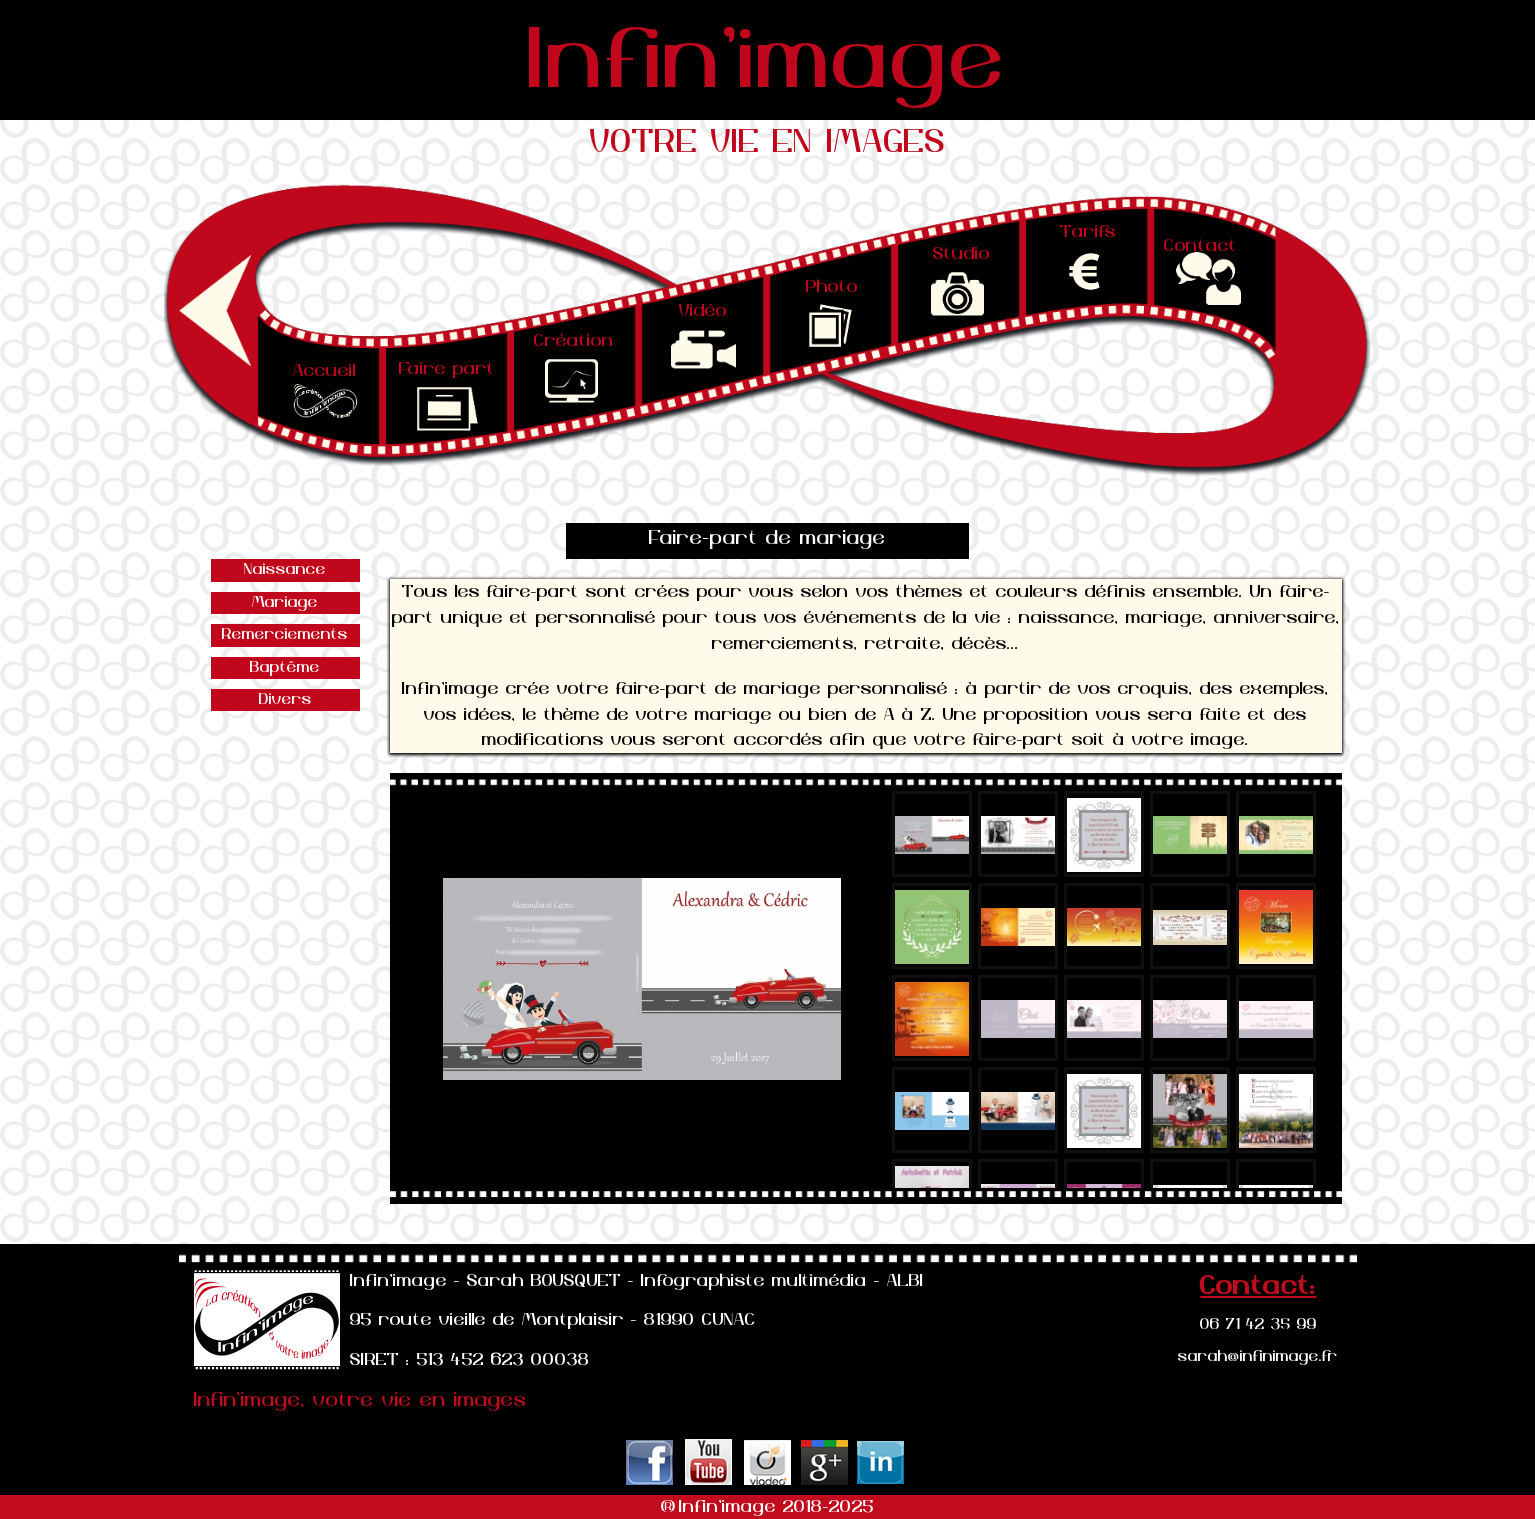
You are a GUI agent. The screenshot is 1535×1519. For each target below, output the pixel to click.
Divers (285, 699)
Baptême (285, 667)
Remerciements (285, 634)
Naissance (285, 569)
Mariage (285, 602)
